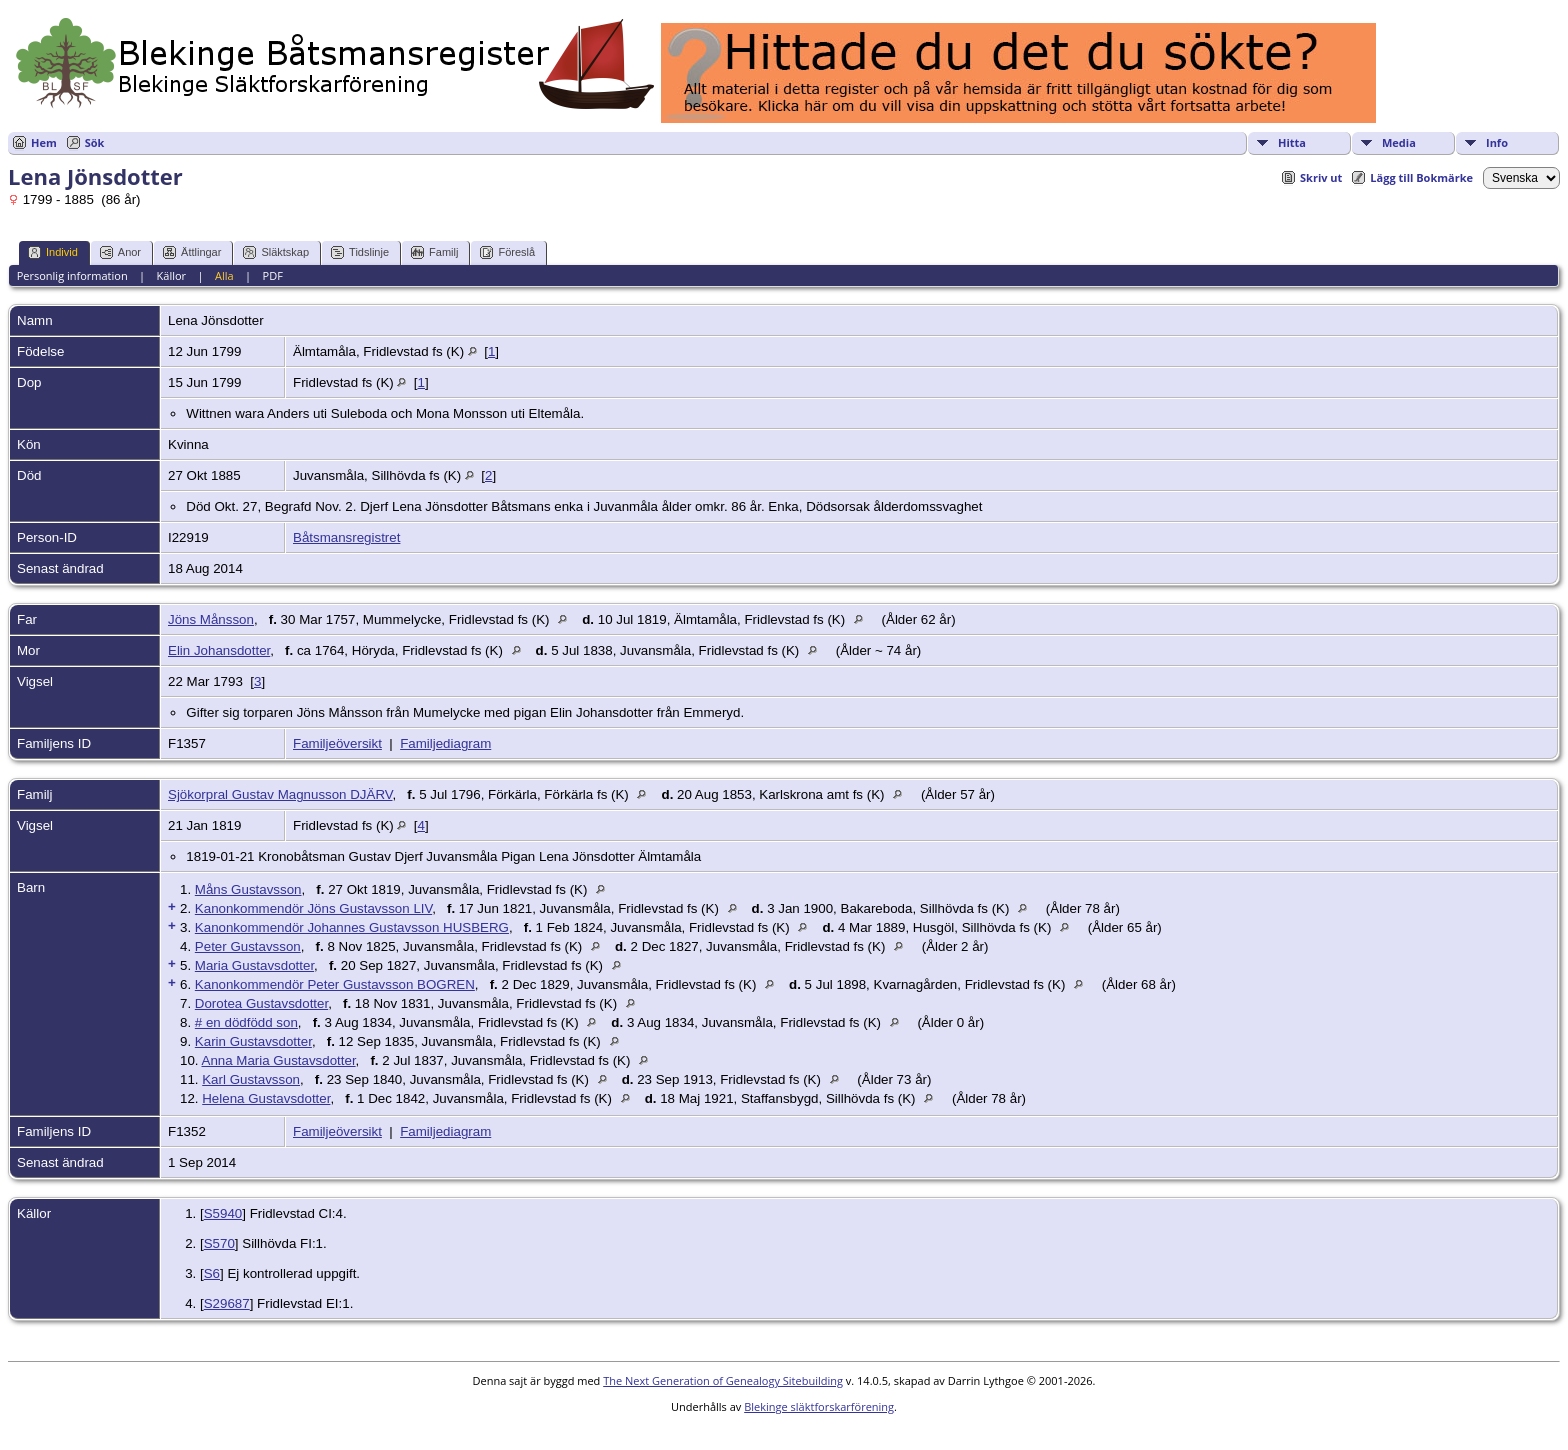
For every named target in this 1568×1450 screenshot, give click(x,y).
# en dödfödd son (246, 1022)
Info (1497, 142)
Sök (95, 142)
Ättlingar (192, 252)
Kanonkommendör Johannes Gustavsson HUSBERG (352, 927)
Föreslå (507, 252)
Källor (172, 275)
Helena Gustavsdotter (266, 1098)
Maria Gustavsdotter (254, 965)
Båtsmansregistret (346, 537)
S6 (212, 1273)
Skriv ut (1321, 177)
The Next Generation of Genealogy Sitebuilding (723, 1380)
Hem (44, 142)
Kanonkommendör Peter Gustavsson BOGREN (335, 984)
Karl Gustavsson (251, 1079)
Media (1399, 142)
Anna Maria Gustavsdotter (279, 1060)
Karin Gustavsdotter (253, 1041)
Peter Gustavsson (248, 946)
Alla (224, 275)
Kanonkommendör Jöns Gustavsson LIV (313, 908)
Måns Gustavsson (248, 889)
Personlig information (72, 275)
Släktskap (276, 252)
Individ (53, 252)
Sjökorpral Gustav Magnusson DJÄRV (280, 794)
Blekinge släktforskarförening (819, 1406)
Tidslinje (360, 252)
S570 (219, 1243)
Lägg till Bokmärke (1421, 177)
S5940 (223, 1213)
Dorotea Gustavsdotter (261, 1003)
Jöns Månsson (211, 619)
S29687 (227, 1303)
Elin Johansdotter (219, 650)
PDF (273, 275)
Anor (120, 252)
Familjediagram (445, 743)
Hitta (1292, 142)
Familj (434, 252)
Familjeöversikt (337, 743)
